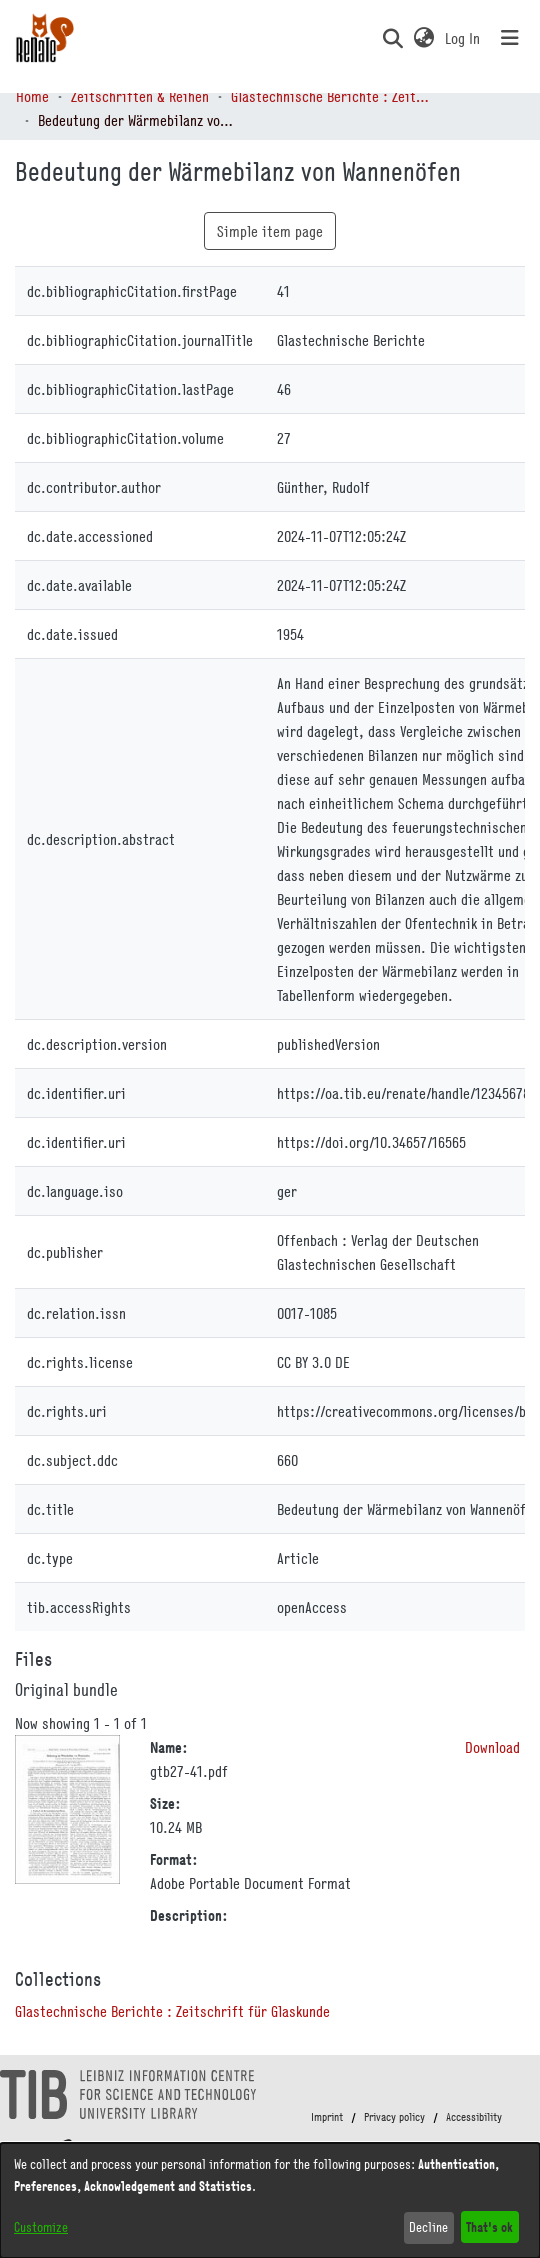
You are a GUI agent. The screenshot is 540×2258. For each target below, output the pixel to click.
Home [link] (32, 96)
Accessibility (474, 2117)
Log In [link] (463, 38)
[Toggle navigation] (510, 38)
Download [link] (492, 1747)
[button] (392, 38)
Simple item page (270, 231)
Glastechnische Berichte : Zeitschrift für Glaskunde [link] (331, 96)
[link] (172, 2011)
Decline (428, 2227)
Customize (41, 2227)
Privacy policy (394, 2117)
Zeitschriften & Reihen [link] (140, 96)
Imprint (327, 2117)
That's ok (489, 2226)
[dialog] (270, 2200)
